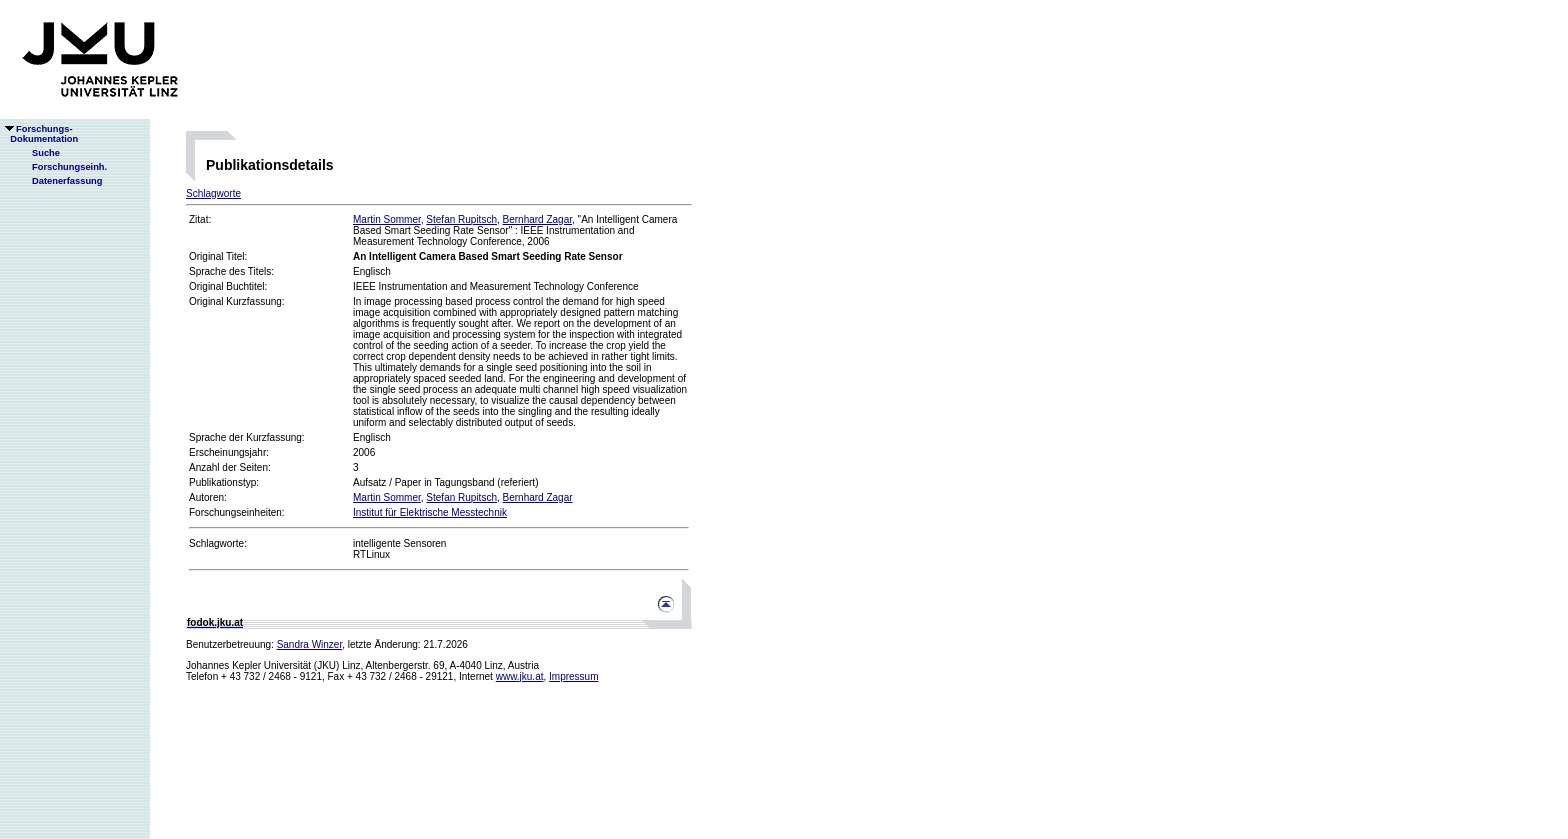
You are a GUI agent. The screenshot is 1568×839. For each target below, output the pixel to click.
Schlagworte (213, 193)
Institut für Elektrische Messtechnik (430, 512)
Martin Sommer (387, 219)
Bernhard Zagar (538, 219)
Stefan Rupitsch (461, 219)
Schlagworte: (218, 543)
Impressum (573, 676)
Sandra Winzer (310, 644)
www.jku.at (520, 676)
